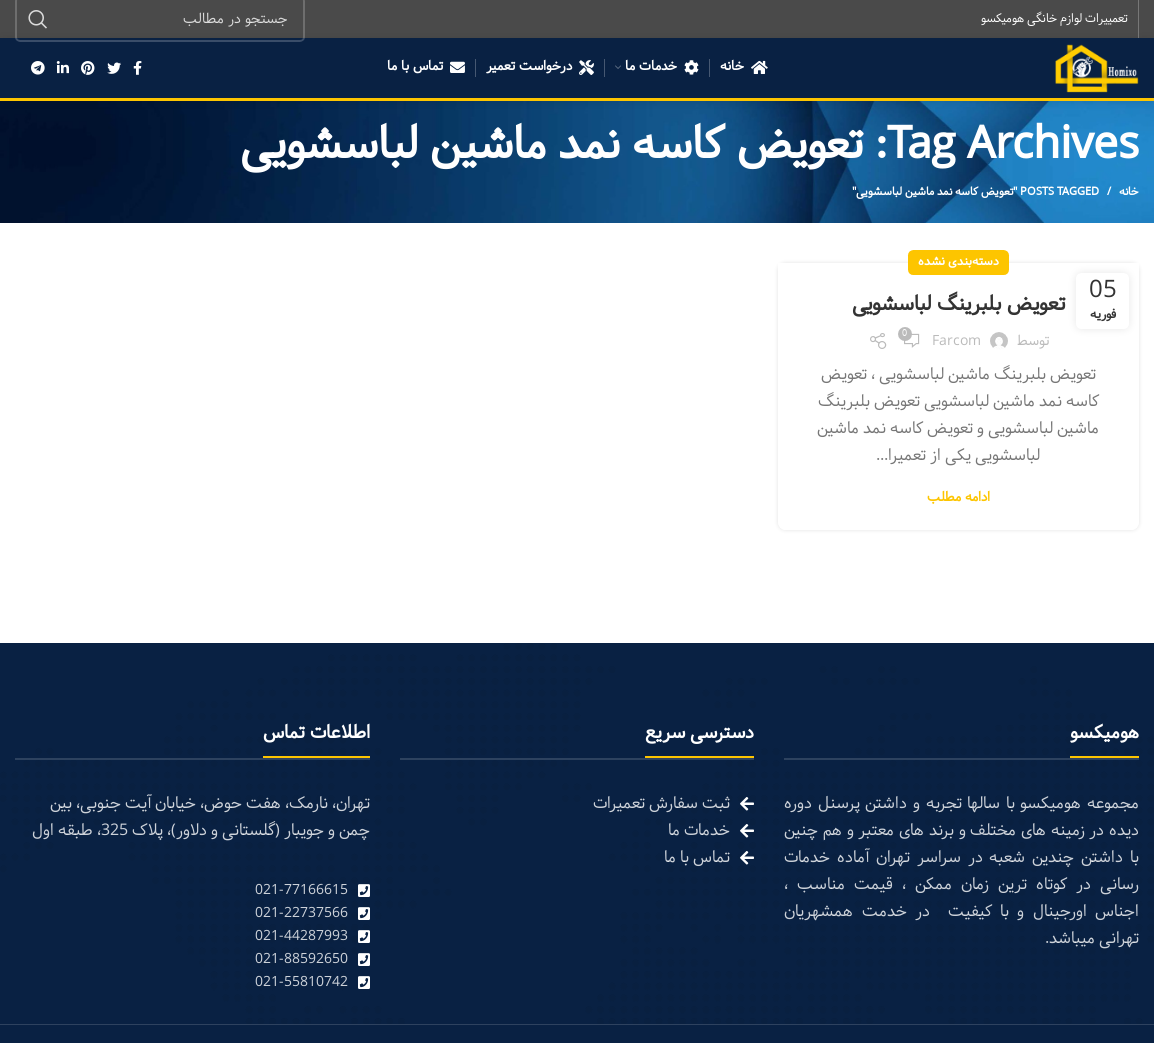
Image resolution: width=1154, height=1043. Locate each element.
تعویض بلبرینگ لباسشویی (958, 306)
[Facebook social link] (137, 70)
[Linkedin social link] (63, 70)
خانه (1129, 194)
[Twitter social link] (114, 70)
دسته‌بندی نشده (958, 264)
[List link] (192, 892)
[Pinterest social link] (88, 70)
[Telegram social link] (38, 70)
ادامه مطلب (958, 500)
